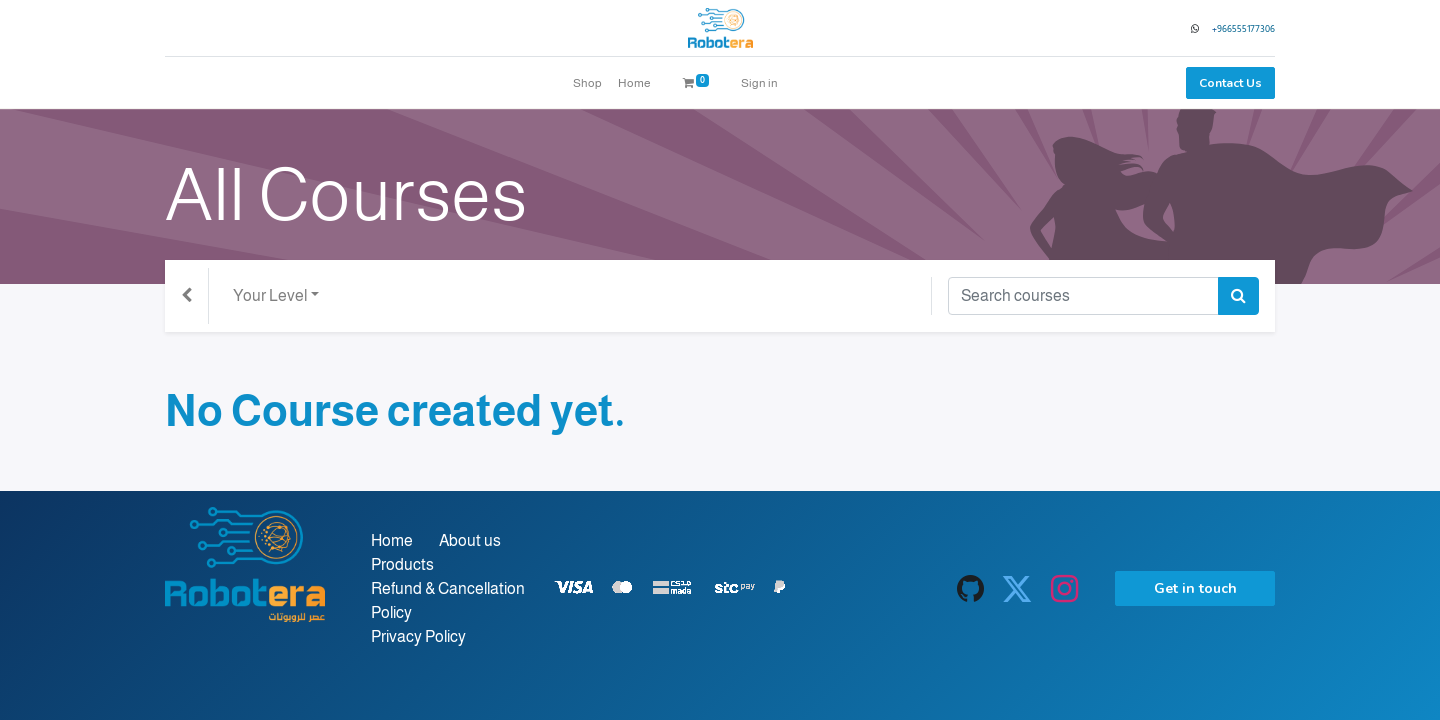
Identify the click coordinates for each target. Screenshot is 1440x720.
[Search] (1238, 296)
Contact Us (1230, 83)
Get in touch (1195, 588)
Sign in (759, 83)
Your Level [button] (270, 295)
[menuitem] (587, 83)
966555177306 (1246, 28)
